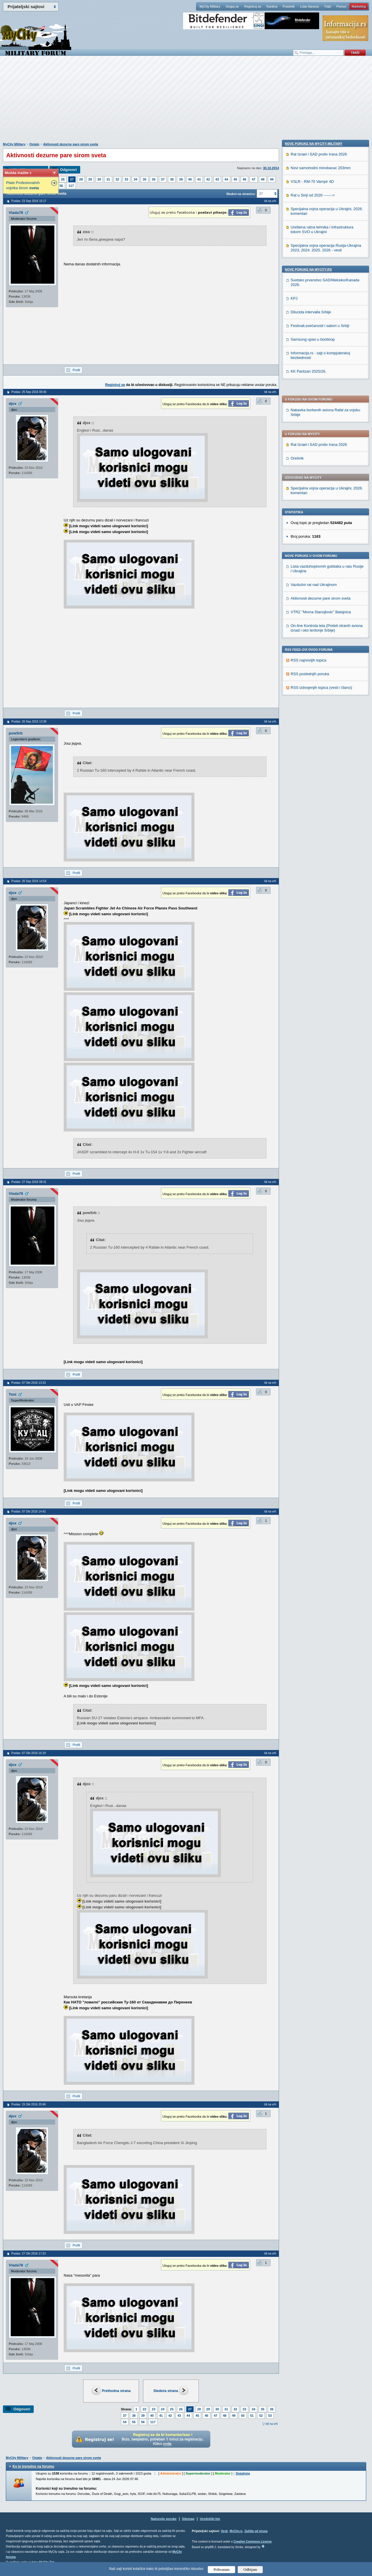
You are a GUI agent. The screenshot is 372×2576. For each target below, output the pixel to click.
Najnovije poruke (164, 2518)
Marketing (359, 6)
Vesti (224, 2531)
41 (199, 179)
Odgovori (68, 169)
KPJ (294, 694)
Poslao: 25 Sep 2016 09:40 (28, 392)
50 (242, 2415)
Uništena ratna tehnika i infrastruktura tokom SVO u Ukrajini (322, 625)
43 (217, 179)
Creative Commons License (252, 2541)
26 (63, 179)
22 (144, 2409)
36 (153, 179)
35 (144, 179)
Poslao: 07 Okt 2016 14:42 (28, 1511)
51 (252, 2415)
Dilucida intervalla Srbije (311, 708)
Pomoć (341, 6)
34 (135, 179)
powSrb (16, 733)
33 (126, 179)
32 (117, 179)
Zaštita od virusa (255, 2531)
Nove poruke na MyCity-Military (313, 539)
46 (244, 179)
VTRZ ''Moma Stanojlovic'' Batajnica (321, 445)
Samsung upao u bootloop (313, 735)
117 (71, 185)
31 (108, 179)
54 (124, 2422)
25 (172, 2409)
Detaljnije (243, 2473)
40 (190, 179)
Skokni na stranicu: (240, 194)
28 (81, 179)
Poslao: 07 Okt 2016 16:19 (28, 1753)
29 (90, 179)
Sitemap (188, 2518)
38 (172, 179)
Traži (327, 6)
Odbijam (250, 2569)
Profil (76, 370)
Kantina (272, 6)
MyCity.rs (236, 2531)
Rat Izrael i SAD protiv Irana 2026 (319, 277)
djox (13, 403)
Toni (12, 1394)
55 (133, 2422)
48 (262, 179)
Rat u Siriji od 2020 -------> (313, 591)
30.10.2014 (271, 168)
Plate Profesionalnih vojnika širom (23, 185)
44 (226, 179)
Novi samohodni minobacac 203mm (321, 564)
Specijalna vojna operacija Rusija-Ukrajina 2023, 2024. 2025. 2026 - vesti (326, 643)
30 (99, 179)
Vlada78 (16, 212)
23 (153, 2409)
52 (261, 2415)
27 (72, 179)
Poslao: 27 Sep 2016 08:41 (28, 1182)
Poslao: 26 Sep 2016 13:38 (28, 721)
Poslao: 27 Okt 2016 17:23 (28, 2253)
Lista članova (309, 6)
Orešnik (297, 291)
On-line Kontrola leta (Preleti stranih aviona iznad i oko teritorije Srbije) (327, 460)
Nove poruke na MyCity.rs (308, 665)
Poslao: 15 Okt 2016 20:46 (28, 2104)
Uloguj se (232, 6)
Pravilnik (288, 6)
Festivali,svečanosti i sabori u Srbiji (320, 722)
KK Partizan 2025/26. (308, 767)
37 (162, 179)
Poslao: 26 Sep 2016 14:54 (28, 881)
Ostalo (34, 144)
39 (181, 179)
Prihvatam (222, 2569)
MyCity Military (209, 6)
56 (61, 185)
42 (208, 179)
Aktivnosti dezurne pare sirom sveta (70, 144)
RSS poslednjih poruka (310, 507)
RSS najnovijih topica (308, 493)
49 (271, 179)
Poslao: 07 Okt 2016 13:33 (28, 1382)
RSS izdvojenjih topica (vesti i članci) (321, 520)
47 (253, 179)
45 (235, 179)
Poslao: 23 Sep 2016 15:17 (28, 201)
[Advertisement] (186, 102)
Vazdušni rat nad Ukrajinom (314, 417)
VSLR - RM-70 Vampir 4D (312, 577)
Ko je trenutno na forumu (33, 2466)
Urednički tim (210, 2518)
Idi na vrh (272, 2423)
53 (270, 2415)
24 (162, 2409)
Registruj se (252, 6)
